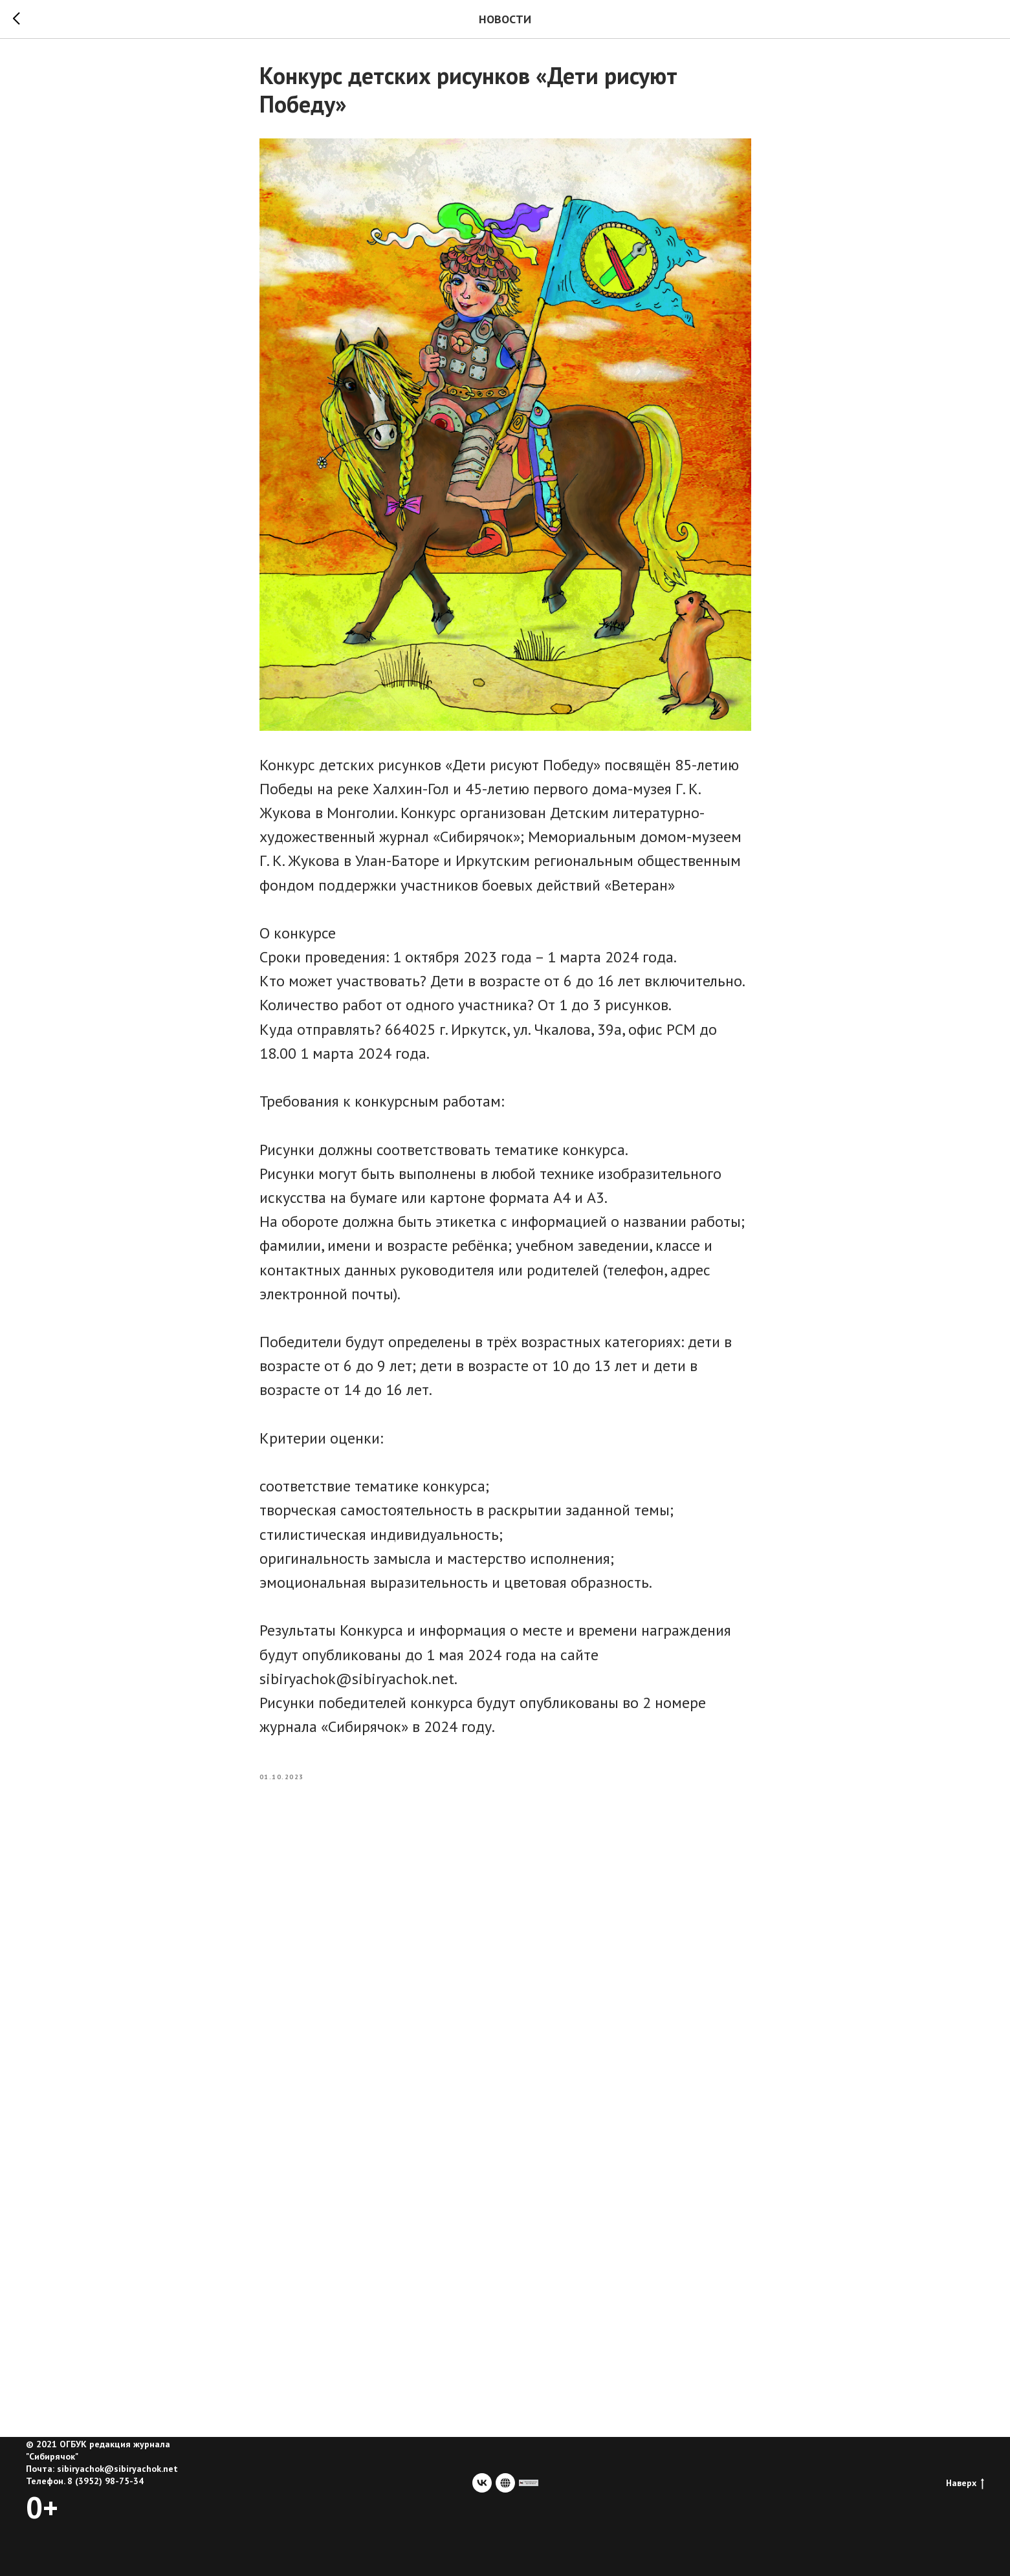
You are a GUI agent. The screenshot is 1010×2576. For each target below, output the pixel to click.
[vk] (482, 2483)
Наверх (965, 2483)
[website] (505, 2483)
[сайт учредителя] (528, 2483)
